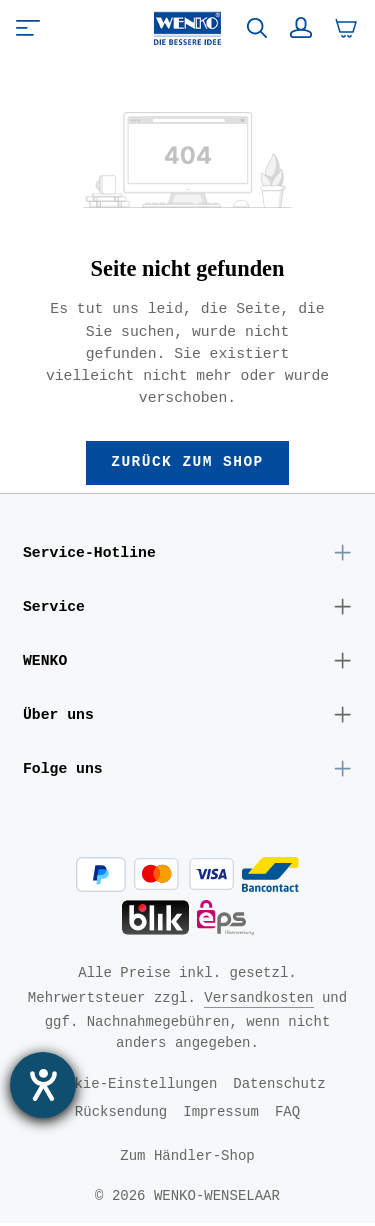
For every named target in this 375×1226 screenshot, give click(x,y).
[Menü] (28, 28)
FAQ (287, 1114)
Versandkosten (258, 1000)
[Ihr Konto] (301, 28)
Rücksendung (121, 1114)
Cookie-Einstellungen (133, 1086)
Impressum (221, 1114)
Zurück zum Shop (187, 463)
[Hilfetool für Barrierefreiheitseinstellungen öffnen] (43, 1085)
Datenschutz (279, 1086)
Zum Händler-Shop (187, 1158)
